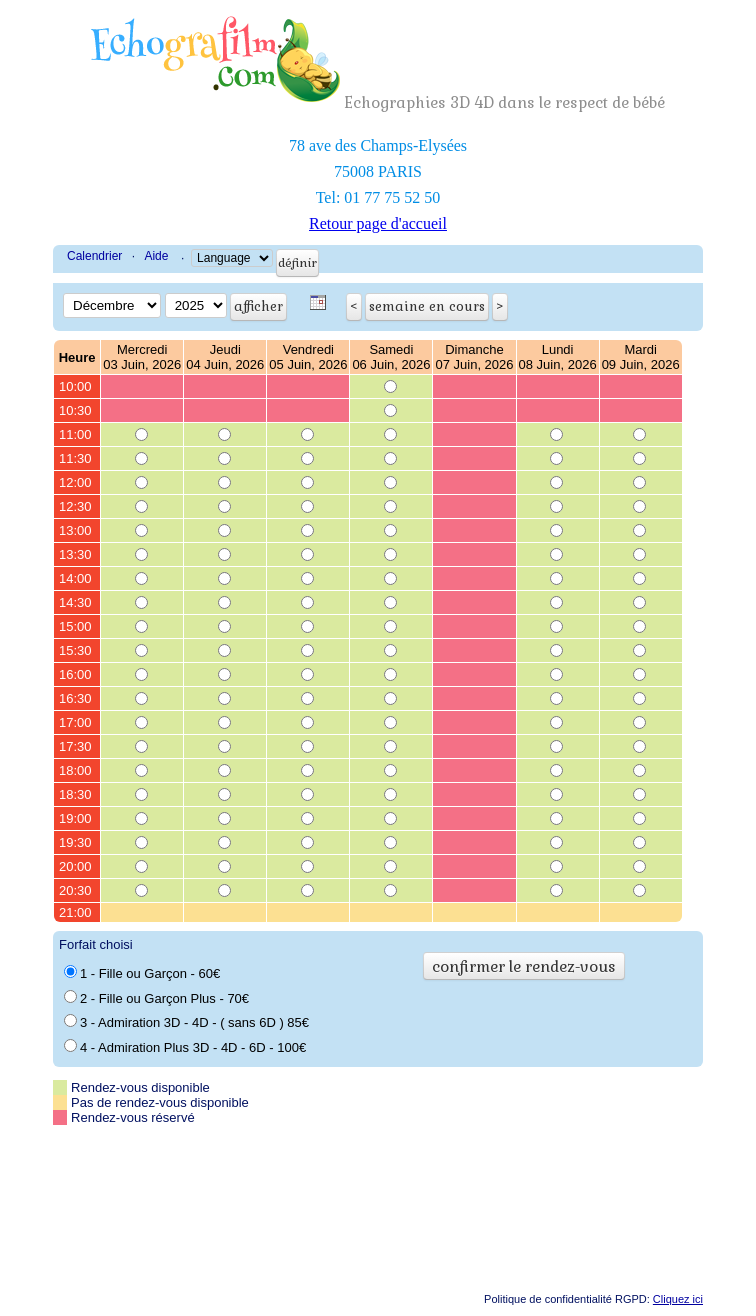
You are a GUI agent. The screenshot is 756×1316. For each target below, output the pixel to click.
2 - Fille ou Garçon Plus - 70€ (156, 998)
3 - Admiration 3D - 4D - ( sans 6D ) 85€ (186, 1022)
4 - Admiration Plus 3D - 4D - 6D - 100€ (185, 1047)
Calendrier (94, 256)
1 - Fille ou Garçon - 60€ (142, 973)
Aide (156, 256)
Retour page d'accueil (378, 223)
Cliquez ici (678, 1299)
